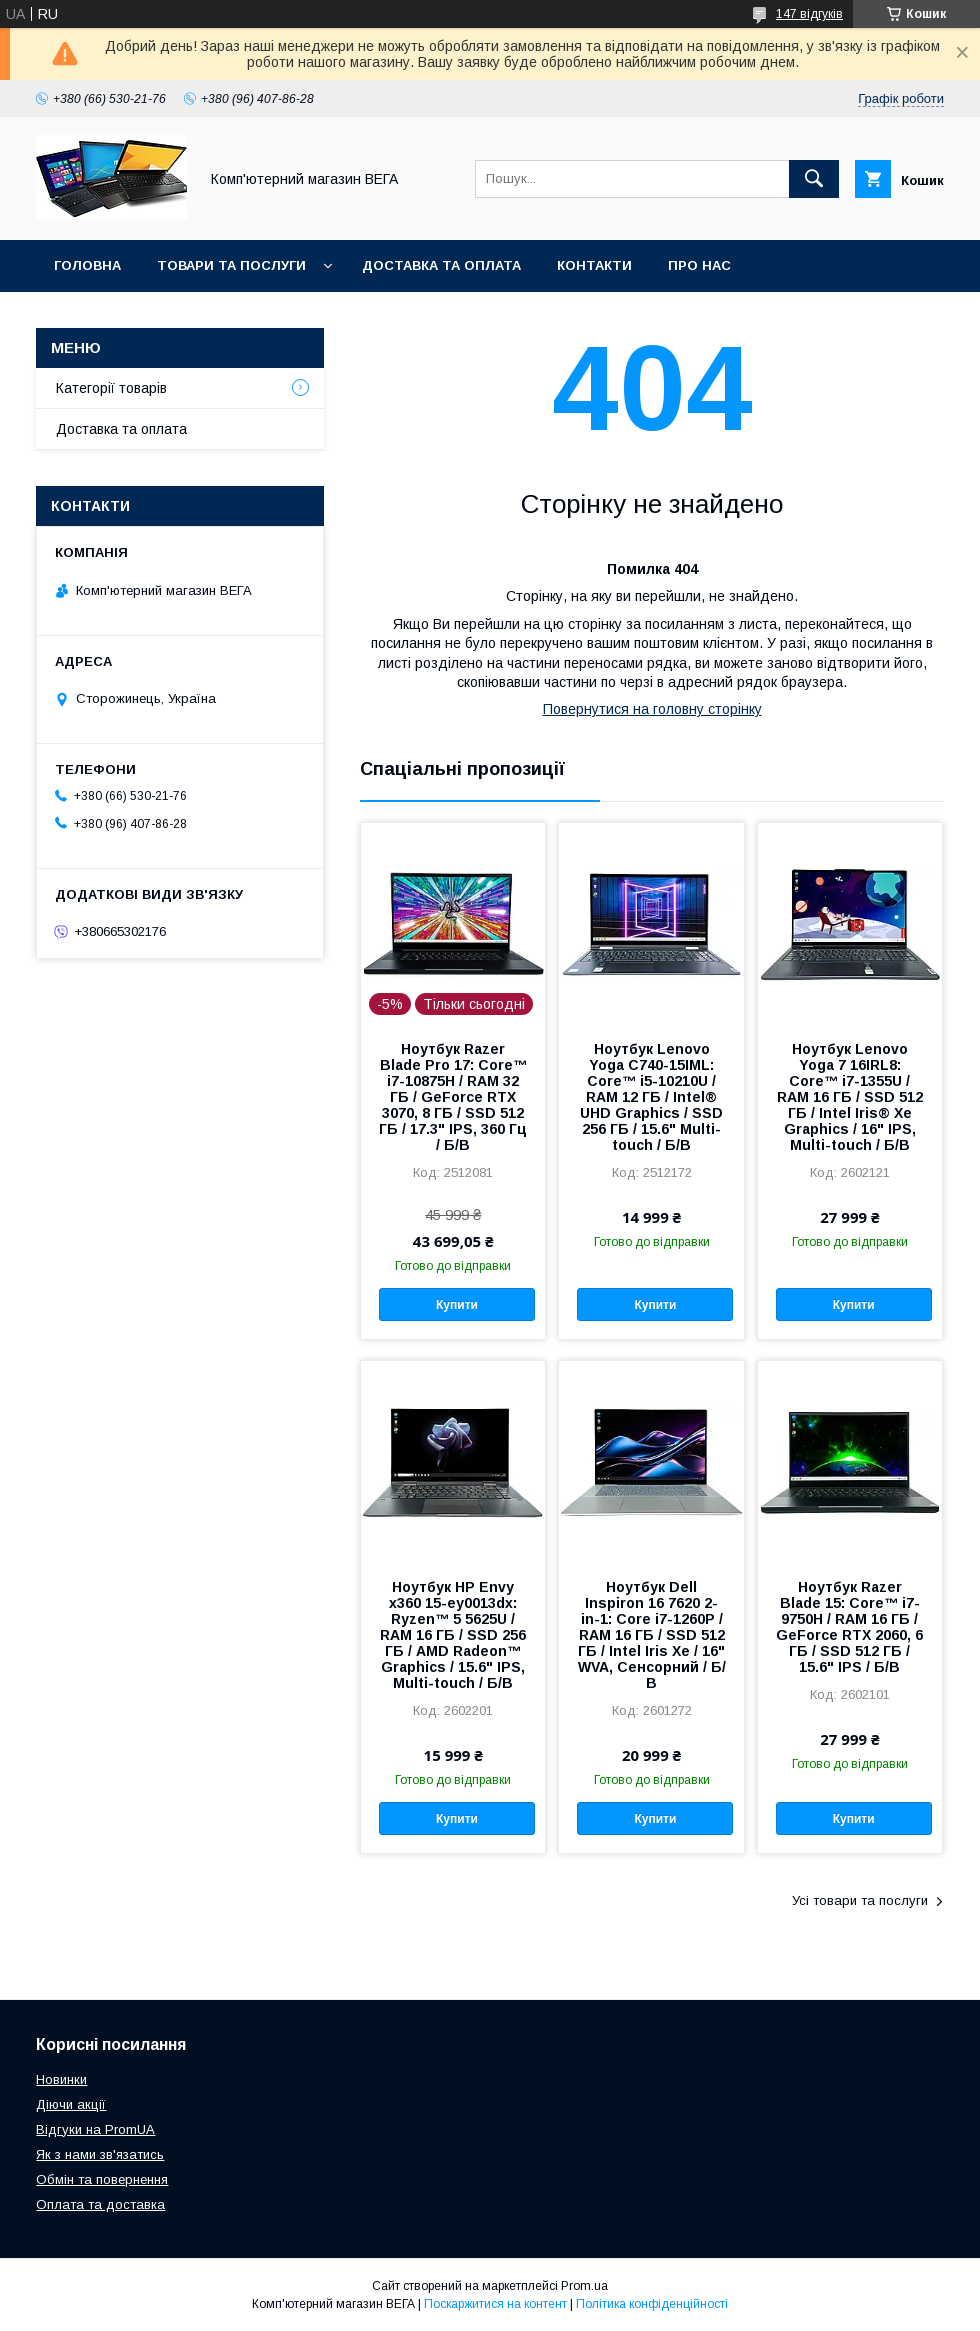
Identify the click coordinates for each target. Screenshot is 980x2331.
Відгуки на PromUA (95, 2129)
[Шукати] (814, 179)
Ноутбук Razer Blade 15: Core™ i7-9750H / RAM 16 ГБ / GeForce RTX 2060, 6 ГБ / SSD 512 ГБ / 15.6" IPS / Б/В (849, 1627)
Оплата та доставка (100, 2204)
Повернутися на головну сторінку (652, 709)
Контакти (594, 265)
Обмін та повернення (102, 2179)
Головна (87, 265)
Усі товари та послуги (860, 1900)
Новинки (61, 2079)
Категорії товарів (111, 388)
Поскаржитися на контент (495, 2304)
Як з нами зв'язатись (100, 2154)
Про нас (699, 265)
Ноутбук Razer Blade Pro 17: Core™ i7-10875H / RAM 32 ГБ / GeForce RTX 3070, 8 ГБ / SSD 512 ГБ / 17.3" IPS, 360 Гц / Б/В (453, 1097)
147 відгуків (809, 14)
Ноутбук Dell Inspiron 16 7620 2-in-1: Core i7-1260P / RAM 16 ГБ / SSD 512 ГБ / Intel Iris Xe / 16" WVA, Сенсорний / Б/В (652, 1635)
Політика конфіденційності (652, 2304)
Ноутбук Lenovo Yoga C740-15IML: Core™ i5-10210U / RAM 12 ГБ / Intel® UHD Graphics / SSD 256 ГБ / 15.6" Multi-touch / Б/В (651, 1097)
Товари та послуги (231, 265)
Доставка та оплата (441, 265)
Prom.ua (584, 2286)
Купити (457, 1305)
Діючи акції (71, 2104)
